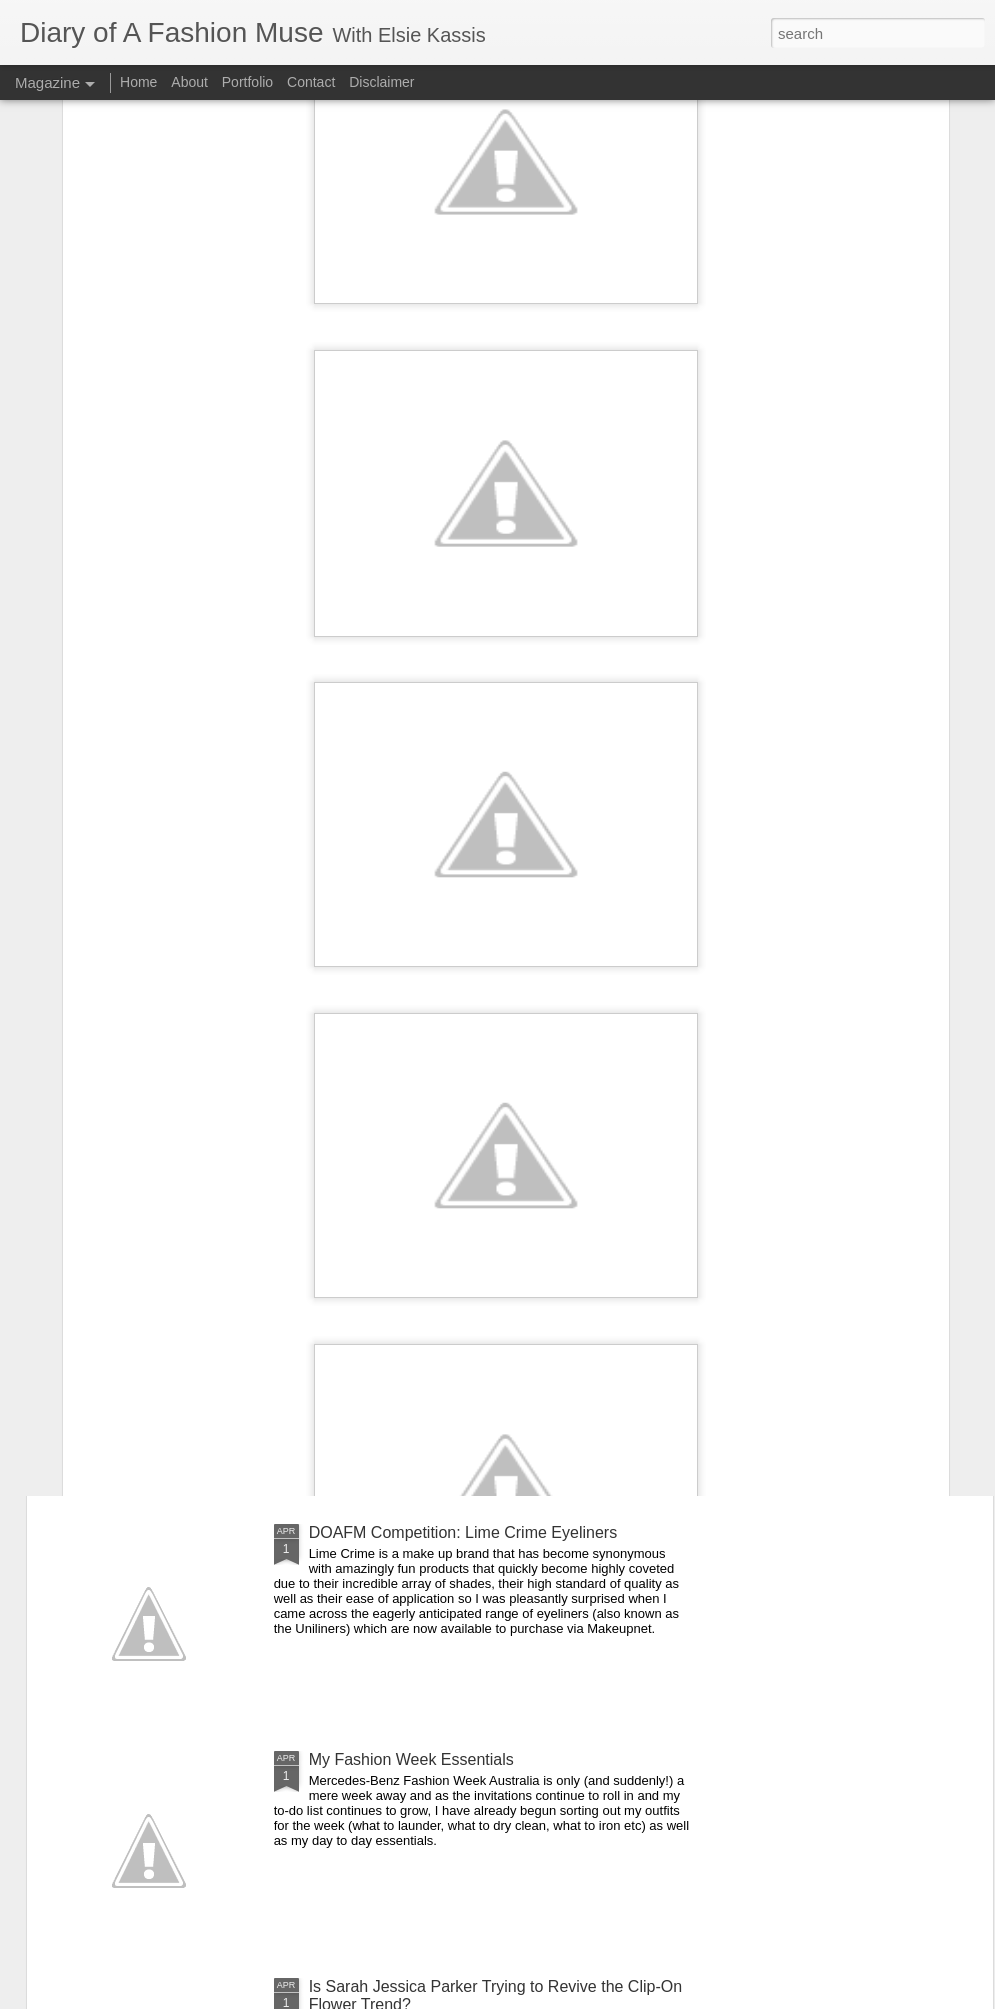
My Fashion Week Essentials (411, 1759)
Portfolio (249, 82)
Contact (311, 82)
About (191, 82)
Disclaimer (381, 82)
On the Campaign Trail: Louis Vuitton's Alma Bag (481, 1078)
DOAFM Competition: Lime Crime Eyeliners (463, 1532)
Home (138, 82)
